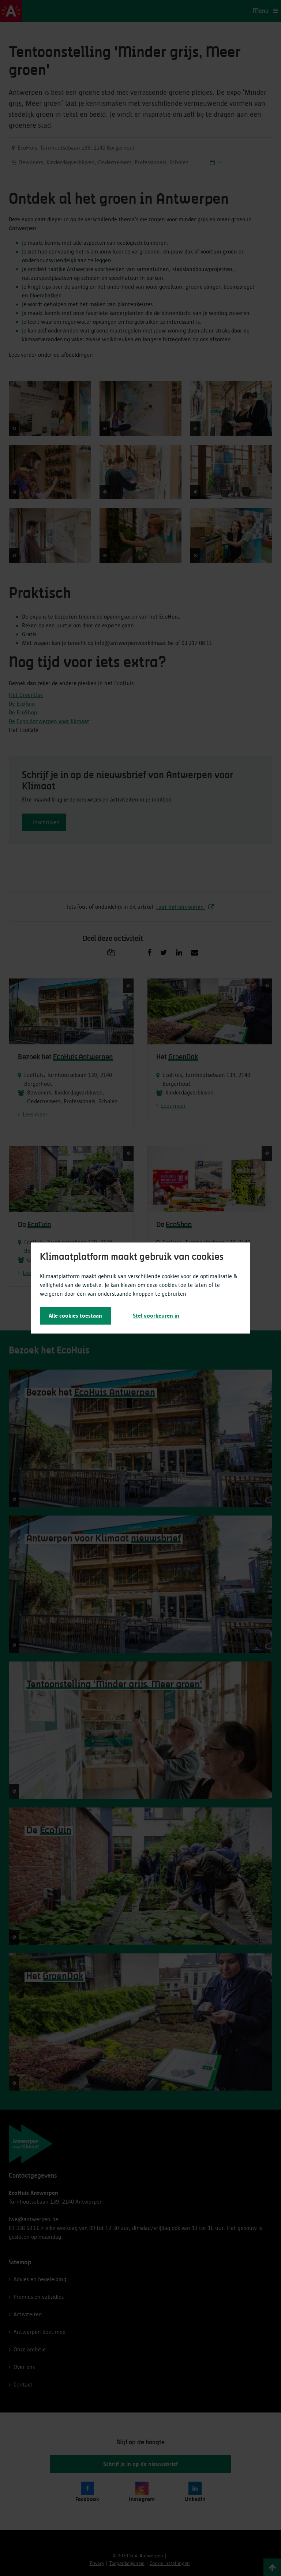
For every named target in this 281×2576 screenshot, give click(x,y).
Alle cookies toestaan (75, 1316)
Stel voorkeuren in (156, 1316)
